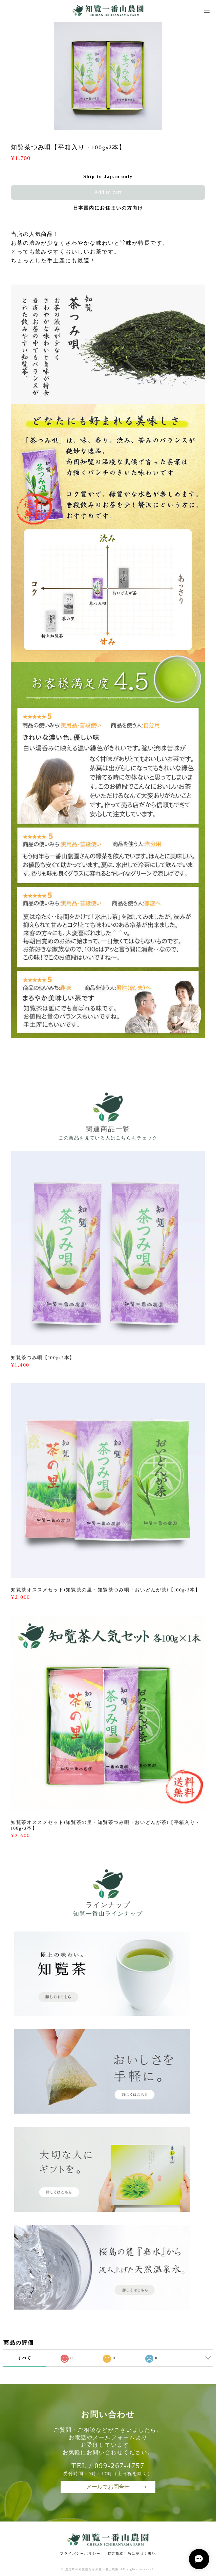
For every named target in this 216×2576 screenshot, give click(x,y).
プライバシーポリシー (80, 2553)
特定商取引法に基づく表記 (132, 2553)
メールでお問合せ (108, 2487)
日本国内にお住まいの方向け (108, 208)
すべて (25, 2358)
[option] (108, 76)
